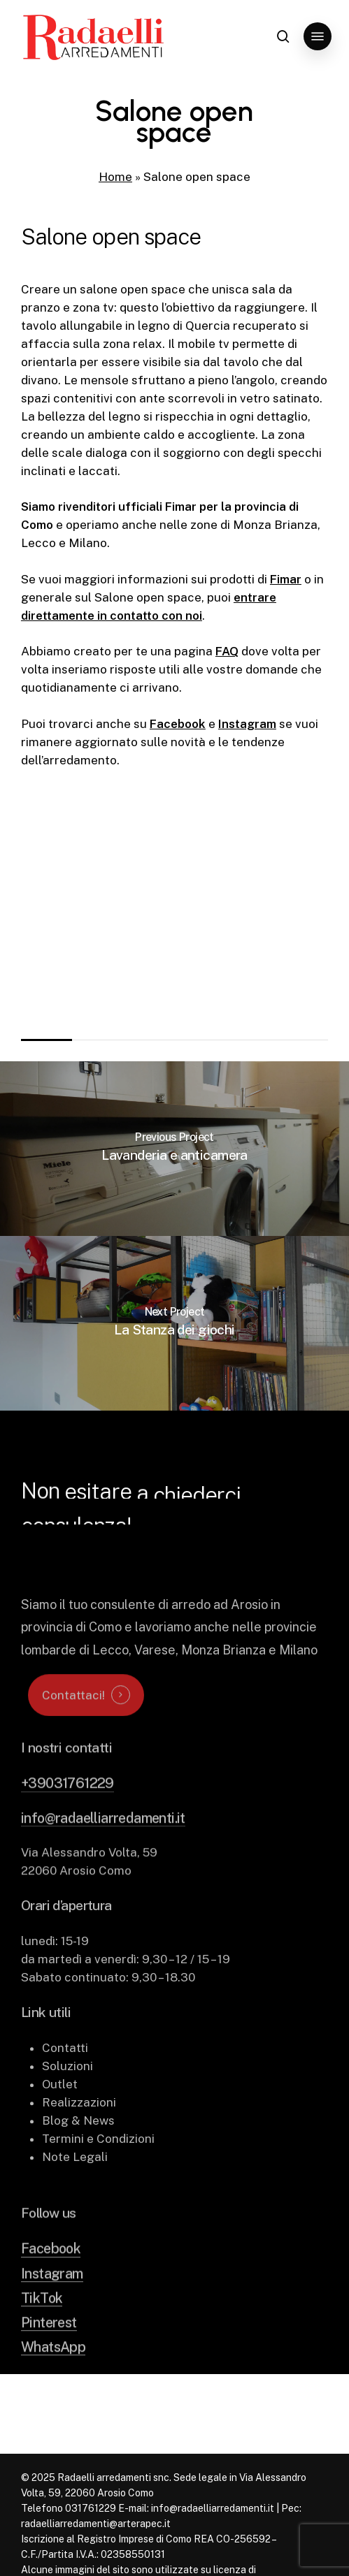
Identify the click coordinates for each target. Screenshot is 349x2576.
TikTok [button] (41, 2322)
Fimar (285, 579)
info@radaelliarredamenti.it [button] (103, 1842)
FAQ (226, 651)
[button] (318, 36)
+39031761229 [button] (67, 1808)
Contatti (65, 2073)
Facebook (178, 724)
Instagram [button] (52, 2298)
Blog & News (78, 2146)
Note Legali (75, 2182)
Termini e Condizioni (98, 2164)
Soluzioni (67, 2091)
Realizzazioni (79, 2127)
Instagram (247, 724)
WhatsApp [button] (53, 2372)
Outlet (60, 2109)
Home (115, 177)
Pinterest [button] (49, 2346)
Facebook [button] (50, 2273)
